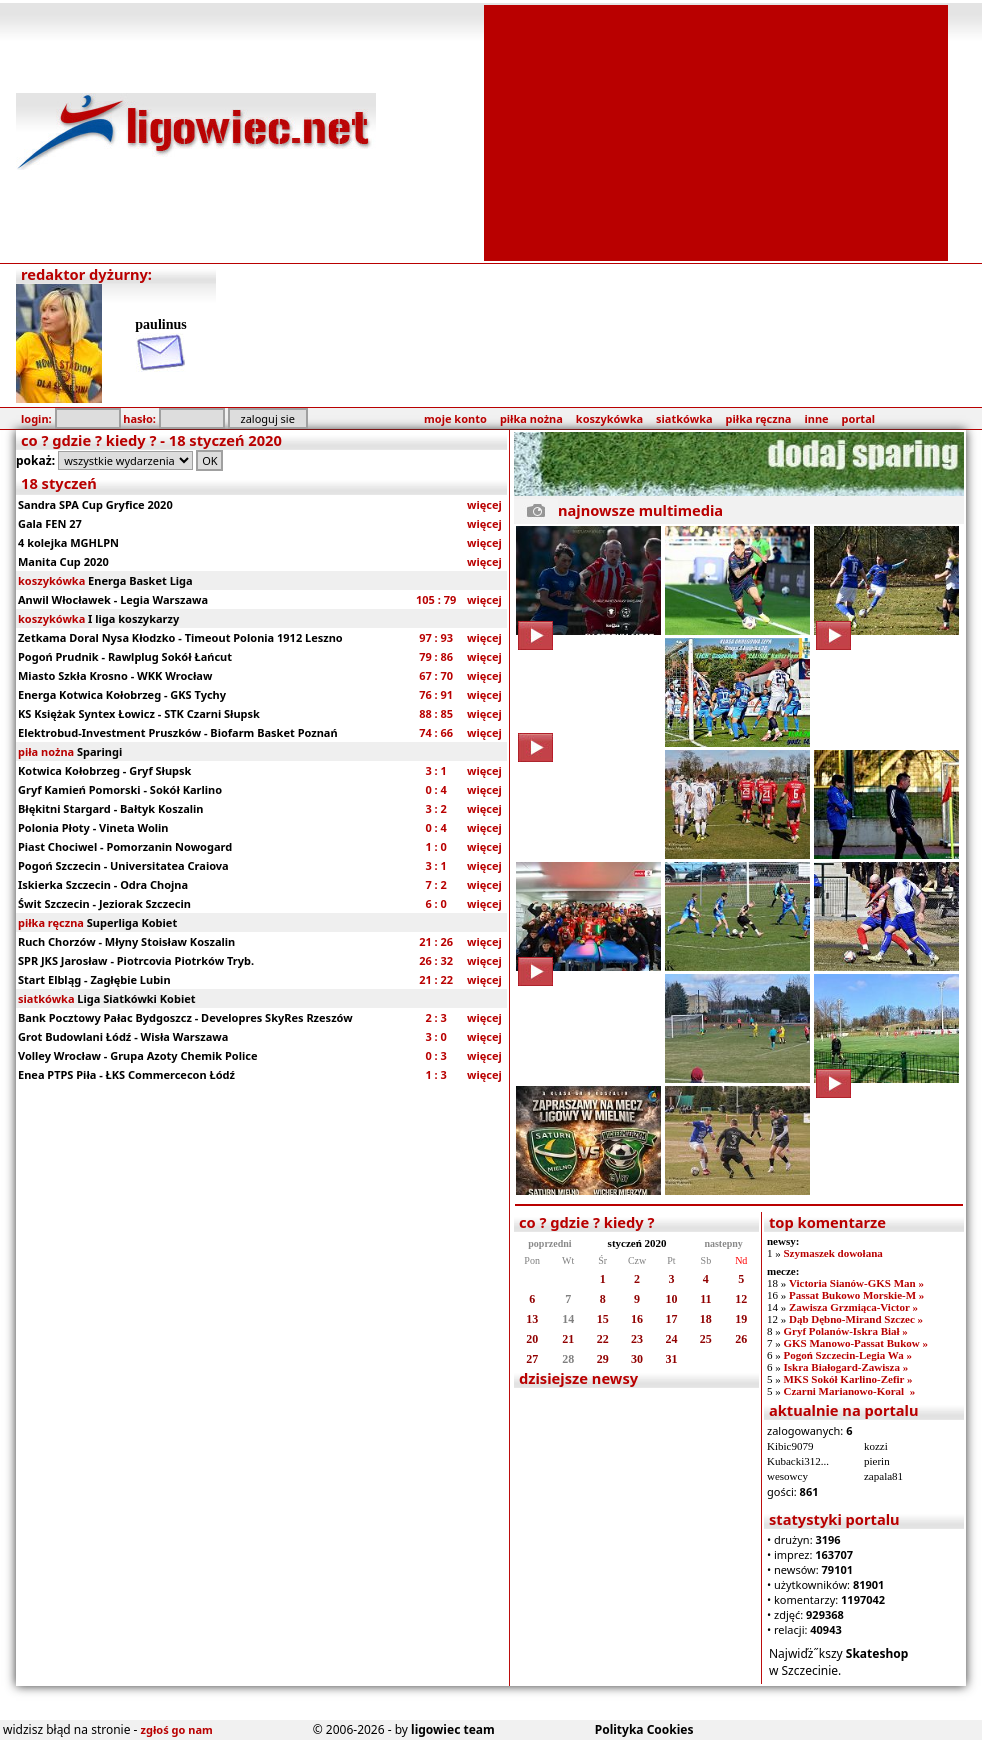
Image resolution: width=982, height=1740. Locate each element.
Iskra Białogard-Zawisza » (845, 1367)
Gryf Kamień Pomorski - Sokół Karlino (120, 789)
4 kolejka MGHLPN (68, 542)
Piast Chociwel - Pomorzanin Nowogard (125, 846)
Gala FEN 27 (50, 523)
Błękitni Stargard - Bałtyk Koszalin (110, 808)
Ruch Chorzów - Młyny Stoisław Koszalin (126, 941)
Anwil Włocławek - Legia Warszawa (113, 599)
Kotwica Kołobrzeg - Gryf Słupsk (104, 770)
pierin (877, 1461)
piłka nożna (531, 418)
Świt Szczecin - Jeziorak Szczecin (104, 903)
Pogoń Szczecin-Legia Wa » (847, 1355)
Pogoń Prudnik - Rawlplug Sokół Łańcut (125, 656)
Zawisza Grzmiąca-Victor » (853, 1307)
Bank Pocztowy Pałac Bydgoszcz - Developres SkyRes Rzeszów (185, 1017)
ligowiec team (453, 1729)
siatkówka (684, 418)
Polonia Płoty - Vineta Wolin (93, 827)
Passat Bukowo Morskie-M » (856, 1295)
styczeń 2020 (637, 1243)
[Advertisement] (716, 131)
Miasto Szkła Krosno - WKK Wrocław (115, 675)
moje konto (455, 418)
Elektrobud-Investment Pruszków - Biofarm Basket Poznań (178, 732)
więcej (484, 504)
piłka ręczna (759, 418)
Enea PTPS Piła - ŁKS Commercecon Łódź (126, 1074)
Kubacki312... (798, 1461)
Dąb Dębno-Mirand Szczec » (856, 1319)
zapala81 (883, 1476)
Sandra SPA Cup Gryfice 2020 (95, 504)
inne (816, 418)
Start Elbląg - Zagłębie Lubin (94, 979)
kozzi (876, 1446)
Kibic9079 (790, 1446)
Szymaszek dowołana (832, 1253)
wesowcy (787, 1476)
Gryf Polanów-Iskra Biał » (845, 1331)
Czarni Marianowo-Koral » (849, 1391)
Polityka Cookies (644, 1729)
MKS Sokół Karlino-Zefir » (847, 1379)
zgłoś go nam (177, 1729)
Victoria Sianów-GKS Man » (856, 1283)
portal (858, 418)
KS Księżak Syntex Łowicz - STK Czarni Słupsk (139, 713)
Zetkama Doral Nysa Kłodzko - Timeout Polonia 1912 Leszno (180, 637)
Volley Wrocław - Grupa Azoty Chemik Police (137, 1055)
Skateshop (877, 1653)
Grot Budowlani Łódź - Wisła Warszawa (123, 1036)
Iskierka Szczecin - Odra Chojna (103, 884)
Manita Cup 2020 (63, 561)
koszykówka (609, 418)
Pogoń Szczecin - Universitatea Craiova (123, 865)
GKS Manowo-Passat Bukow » (855, 1343)
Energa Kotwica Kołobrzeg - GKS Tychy (122, 694)
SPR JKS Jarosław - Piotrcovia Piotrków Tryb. (136, 960)
